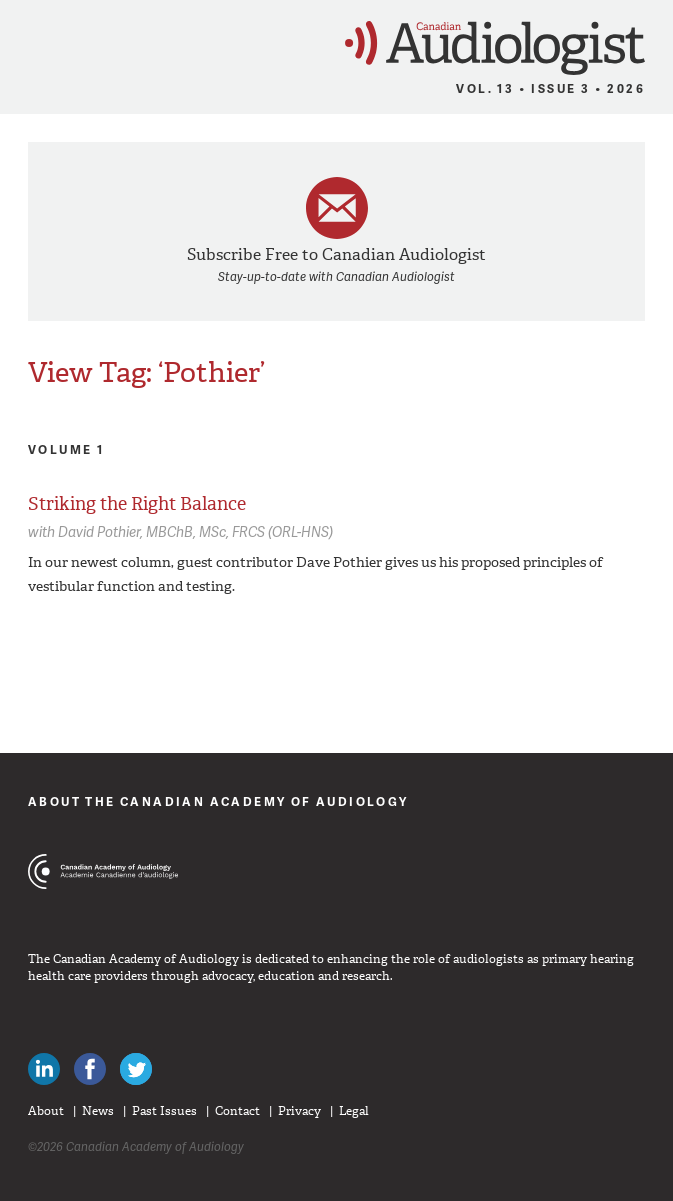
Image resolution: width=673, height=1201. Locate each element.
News (98, 1111)
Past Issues (164, 1111)
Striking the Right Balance (137, 504)
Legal (354, 1111)
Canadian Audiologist (495, 48)
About (46, 1111)
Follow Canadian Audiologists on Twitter (136, 1069)
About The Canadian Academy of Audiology (218, 801)
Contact (237, 1111)
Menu (24, 42)
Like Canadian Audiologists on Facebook (90, 1069)
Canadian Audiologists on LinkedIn (44, 1069)
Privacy (299, 1111)
